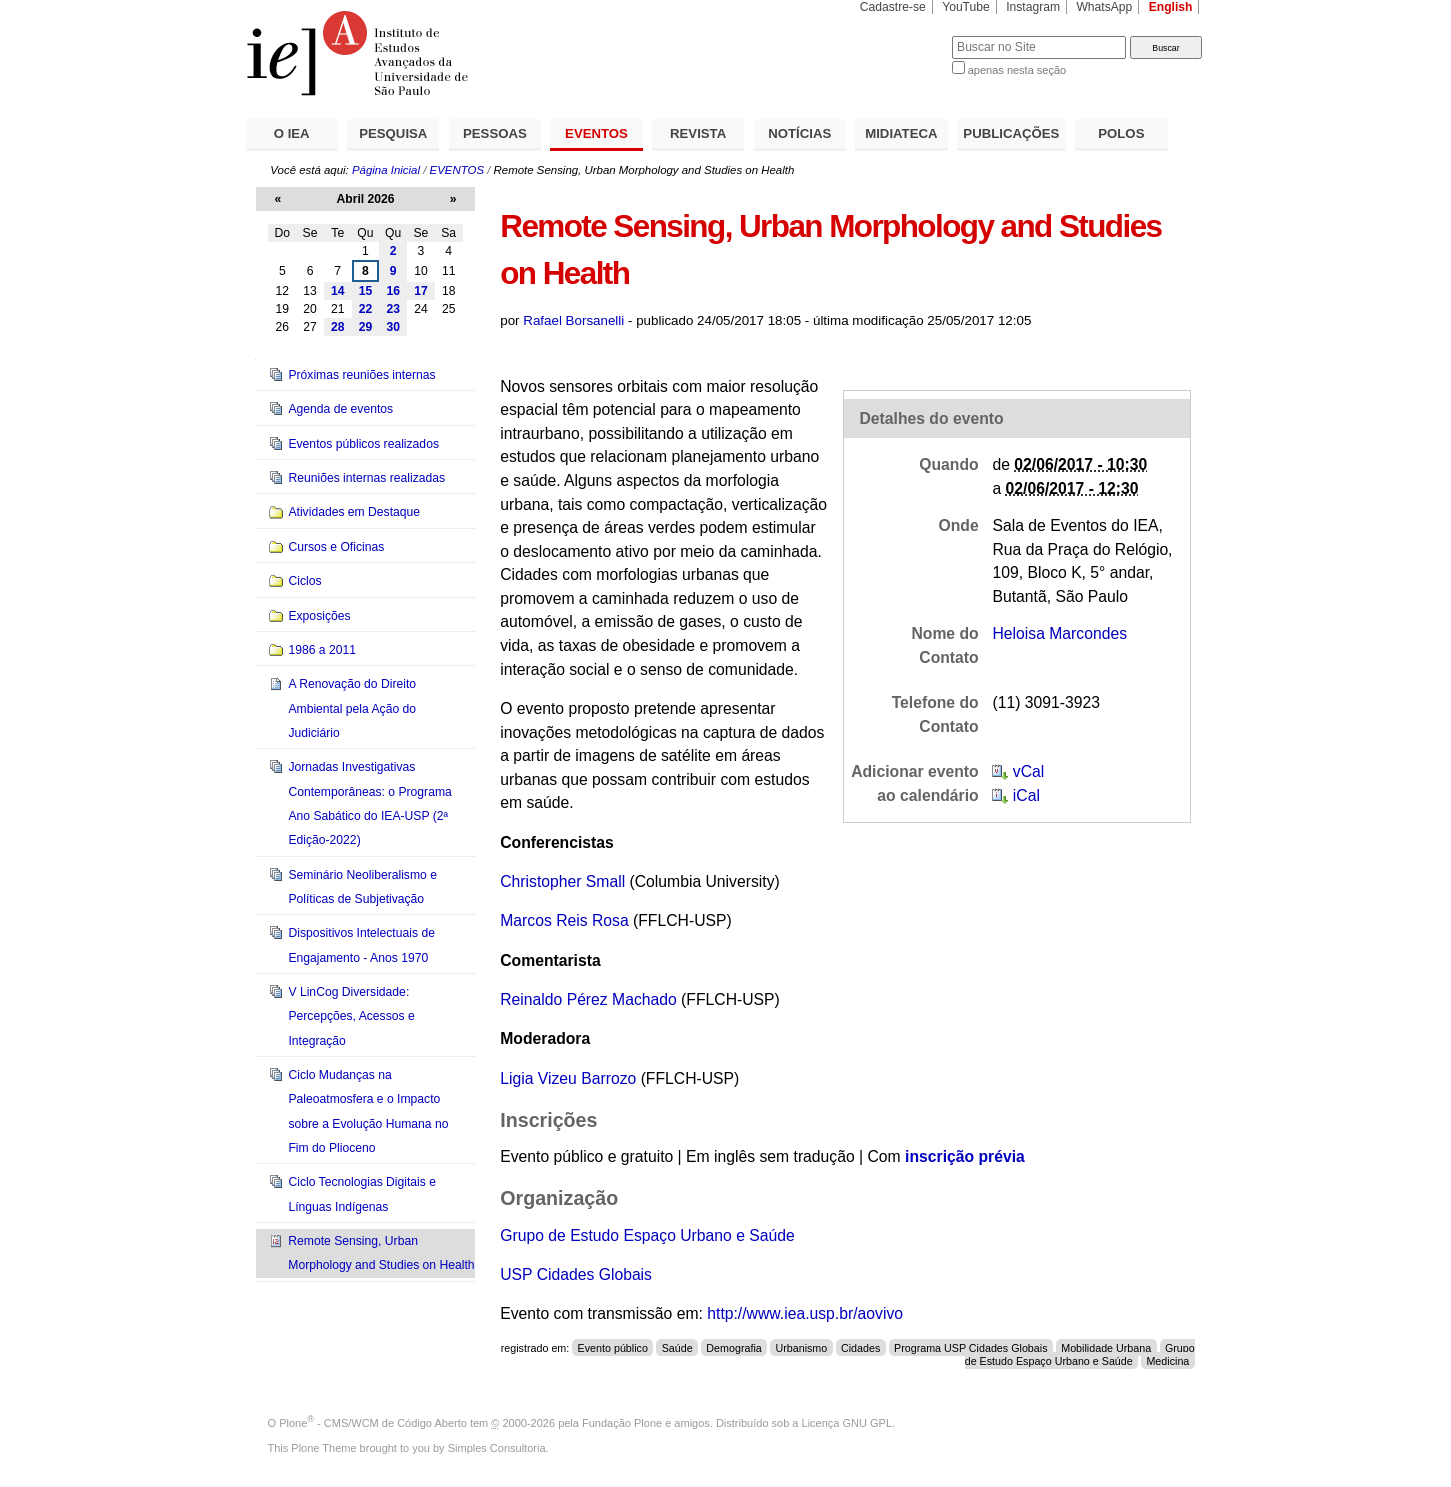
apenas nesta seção (1017, 70)
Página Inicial (386, 170)
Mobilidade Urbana (1106, 1348)
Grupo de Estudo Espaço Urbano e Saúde (647, 1235)
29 (366, 327)
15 (366, 291)
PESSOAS (495, 133)
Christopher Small (562, 881)
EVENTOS (596, 133)
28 (338, 327)
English (1171, 7)
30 (393, 327)
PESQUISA (393, 133)
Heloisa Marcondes (1059, 633)
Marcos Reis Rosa (564, 920)
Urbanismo (801, 1348)
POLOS (1121, 133)
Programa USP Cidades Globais (971, 1348)
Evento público (613, 1348)
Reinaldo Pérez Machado (588, 999)
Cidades (860, 1348)
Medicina (1167, 1361)
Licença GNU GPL (847, 1423)
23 (393, 309)
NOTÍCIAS (799, 133)
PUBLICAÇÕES (1011, 133)
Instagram (1033, 7)
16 (393, 291)
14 (338, 291)
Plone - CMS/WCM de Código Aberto (373, 1423)
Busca (903, 35)
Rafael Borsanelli (573, 320)
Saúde (677, 1348)
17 (421, 291)
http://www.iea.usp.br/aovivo (805, 1313)
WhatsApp (1104, 7)
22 (366, 309)
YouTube (966, 7)
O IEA (292, 133)
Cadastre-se (893, 7)
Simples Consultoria (497, 1448)
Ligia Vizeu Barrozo (568, 1078)
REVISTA (698, 133)
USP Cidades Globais (576, 1274)
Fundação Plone (622, 1423)
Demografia (733, 1348)
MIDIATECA (901, 133)
